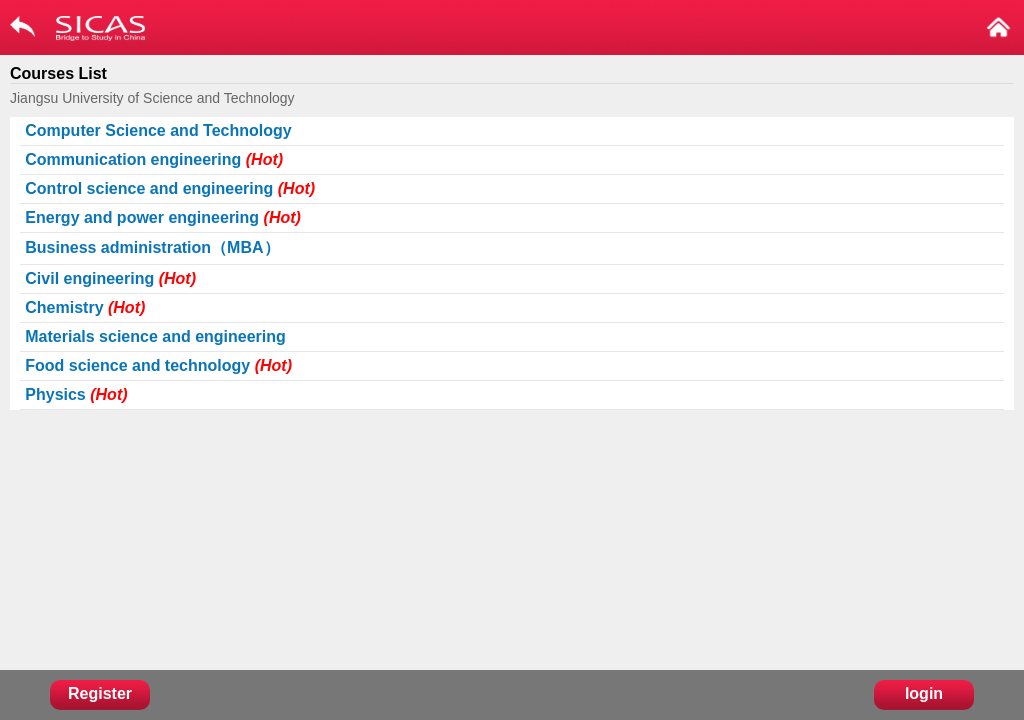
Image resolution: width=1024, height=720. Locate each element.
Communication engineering (154, 159)
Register (100, 693)
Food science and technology (158, 365)
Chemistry (85, 307)
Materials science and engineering (155, 336)
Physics (76, 394)
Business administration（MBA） (152, 247)
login (924, 693)
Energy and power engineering (163, 217)
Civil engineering (110, 278)
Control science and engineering (170, 188)
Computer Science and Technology (158, 130)
